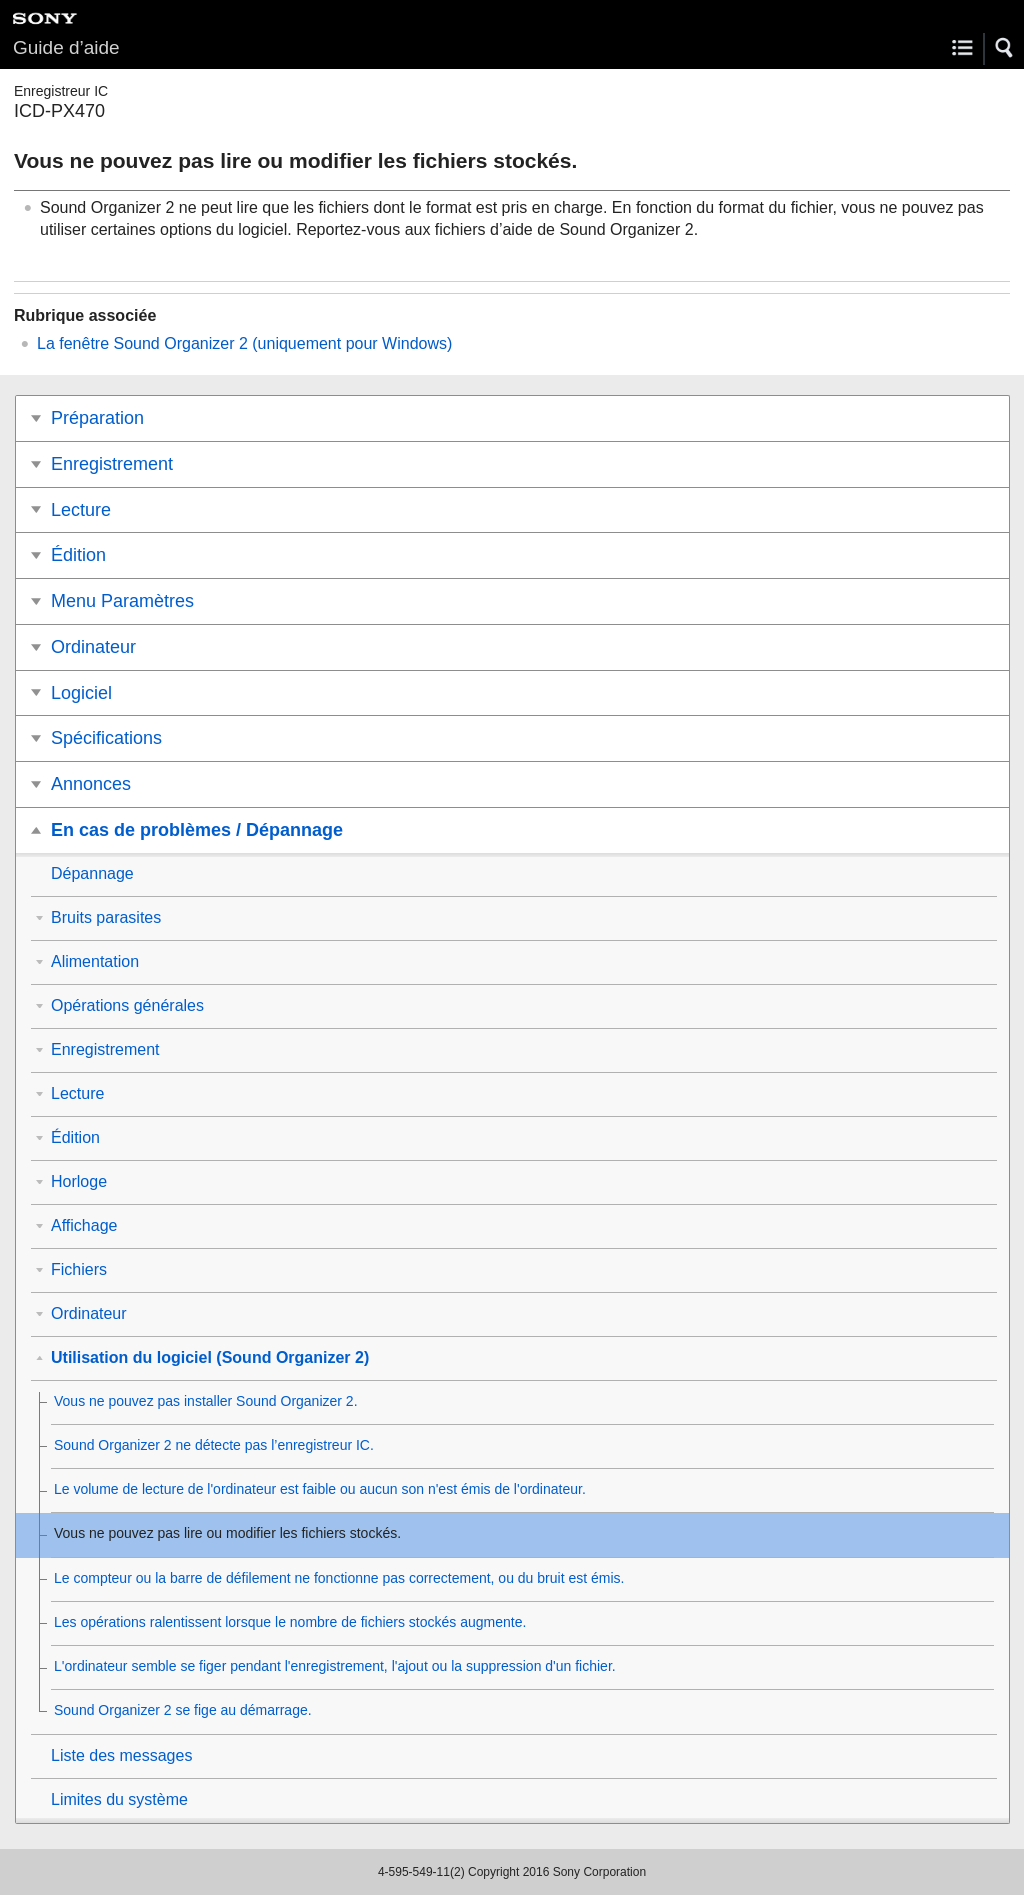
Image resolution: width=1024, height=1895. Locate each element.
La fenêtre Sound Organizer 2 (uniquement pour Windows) (244, 343)
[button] (1005, 48)
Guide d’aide (66, 47)
